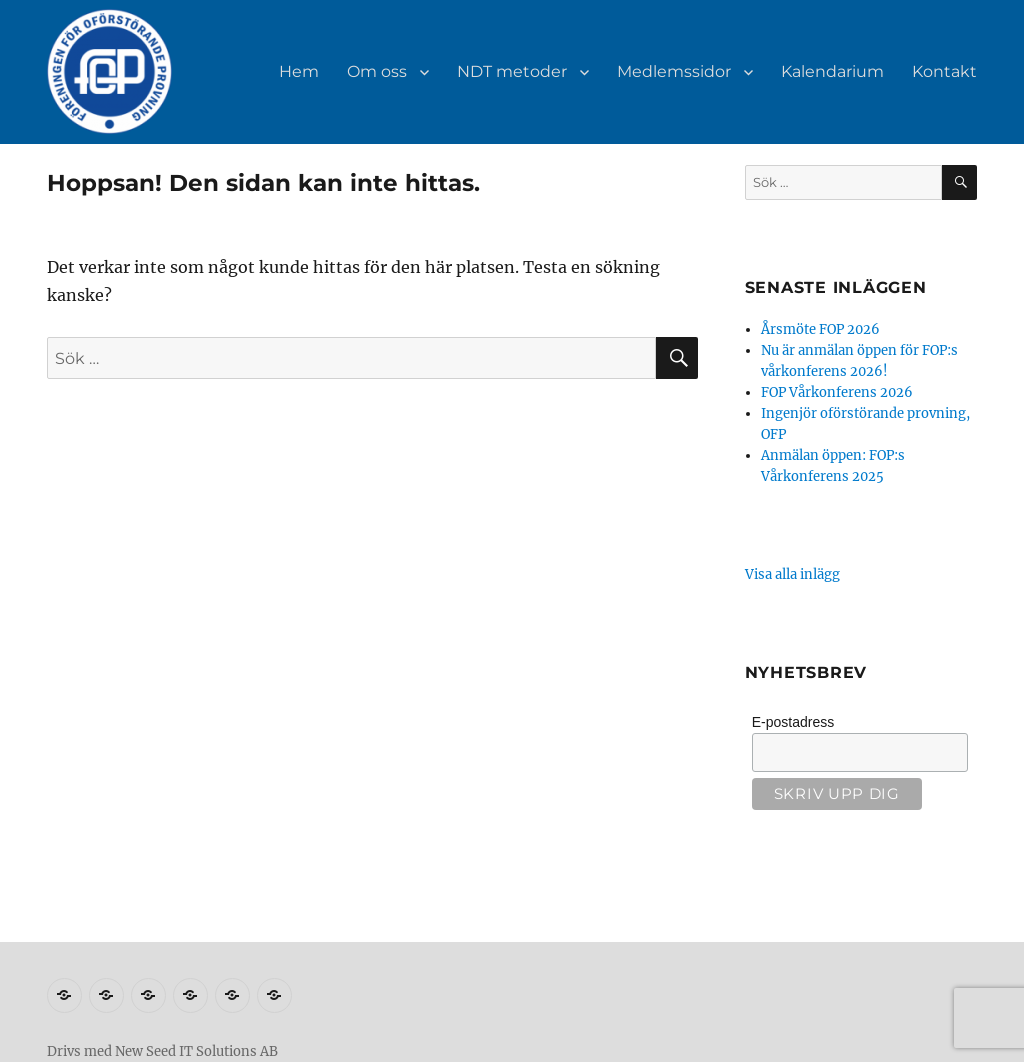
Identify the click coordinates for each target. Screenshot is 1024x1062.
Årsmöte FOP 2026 (820, 329)
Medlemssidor (674, 71)
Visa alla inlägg (792, 574)
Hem (299, 71)
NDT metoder (512, 71)
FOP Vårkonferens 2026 (837, 392)
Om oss (377, 71)
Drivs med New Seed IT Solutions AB (162, 1051)
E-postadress (793, 722)
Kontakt (944, 71)
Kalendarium (832, 71)
